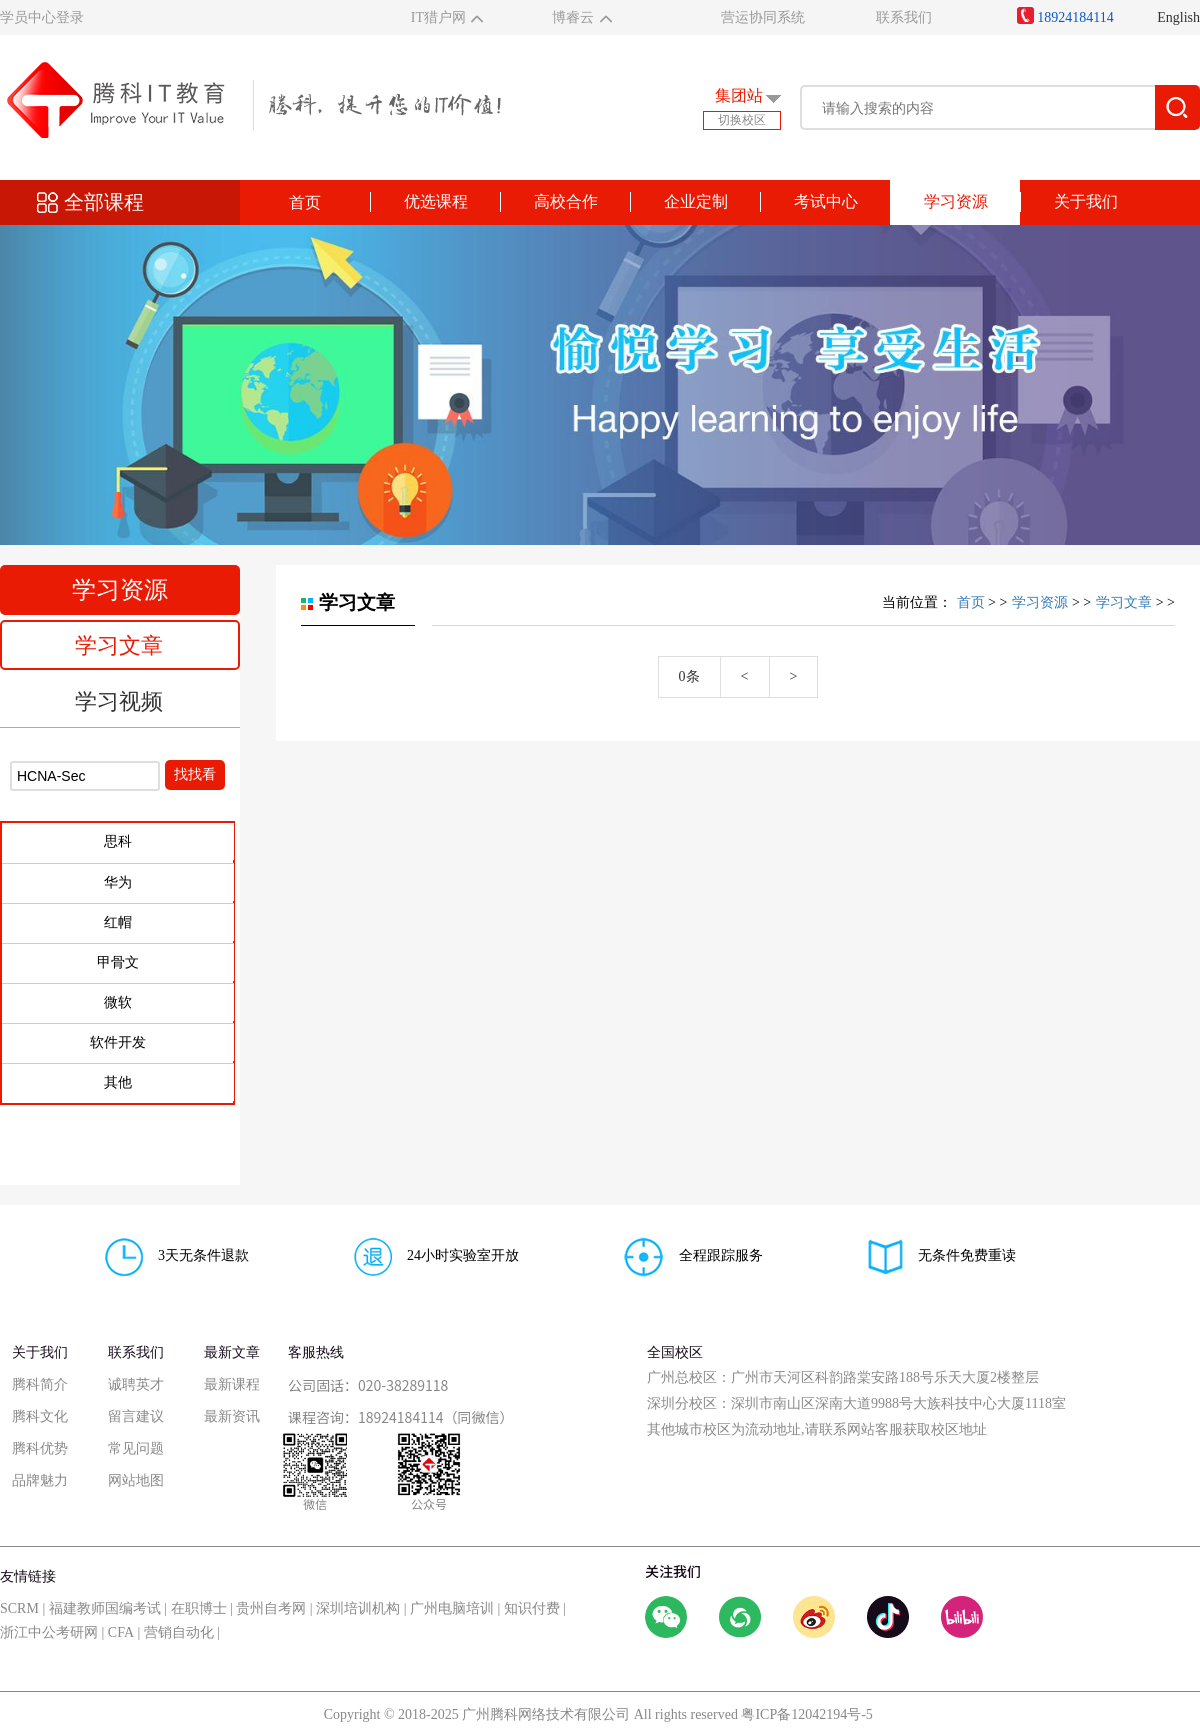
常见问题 (136, 1448)
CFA (121, 1632)
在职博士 (199, 1608)
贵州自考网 (271, 1608)
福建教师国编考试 (105, 1608)
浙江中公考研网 (49, 1632)
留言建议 (136, 1416)
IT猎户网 (438, 17)
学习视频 (119, 701)
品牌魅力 (40, 1480)
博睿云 (573, 17)
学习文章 (119, 645)
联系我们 (904, 17)
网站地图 (136, 1480)
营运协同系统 (763, 17)
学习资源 (1040, 602)
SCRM (19, 1608)
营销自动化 (179, 1632)
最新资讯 (232, 1416)
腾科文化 (40, 1416)
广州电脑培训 (452, 1608)
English (1178, 17)
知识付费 (532, 1608)
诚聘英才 (136, 1384)
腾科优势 (40, 1448)
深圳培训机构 (358, 1608)
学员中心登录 (42, 17)
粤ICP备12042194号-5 (806, 1714)
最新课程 (232, 1384)
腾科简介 (40, 1384)
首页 (305, 202)
